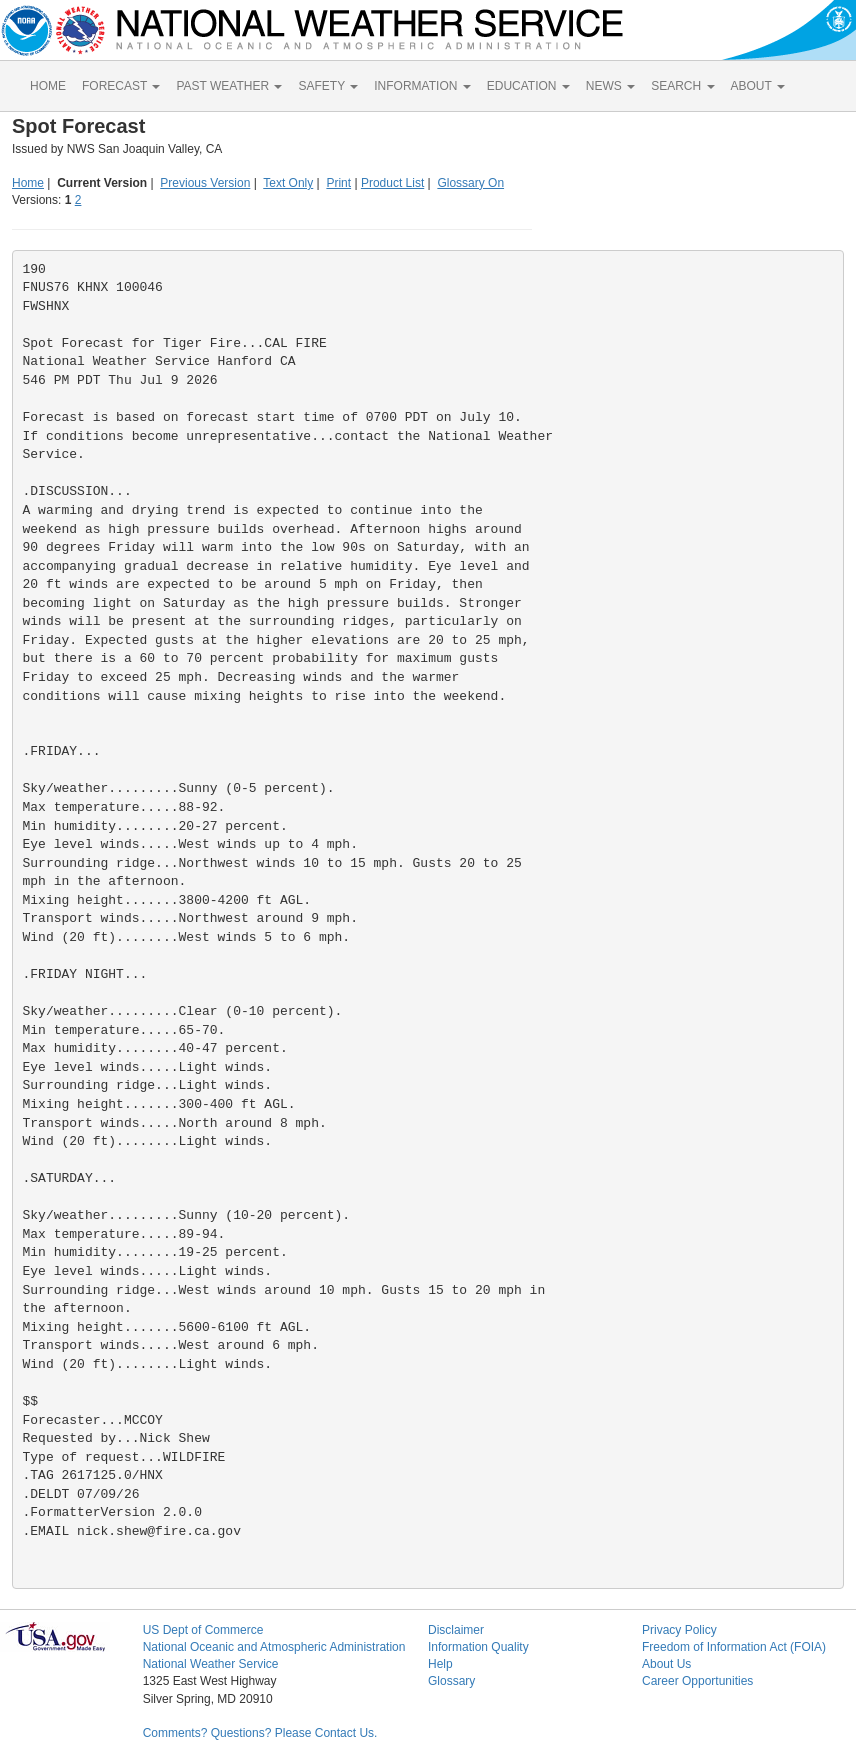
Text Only (288, 183)
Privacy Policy (679, 1630)
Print (338, 183)
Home (28, 183)
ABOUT (758, 86)
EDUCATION (528, 86)
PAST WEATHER (229, 86)
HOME (48, 86)
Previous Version (205, 183)
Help (440, 1664)
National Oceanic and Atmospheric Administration (274, 1647)
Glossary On (470, 183)
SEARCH (682, 86)
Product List (392, 183)
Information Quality (478, 1647)
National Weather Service (211, 1664)
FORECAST (121, 86)
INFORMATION (422, 86)
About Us (666, 1664)
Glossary (451, 1681)
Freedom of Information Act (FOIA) (734, 1647)
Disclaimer (456, 1630)
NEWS (610, 86)
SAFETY (328, 86)
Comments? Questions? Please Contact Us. (260, 1733)
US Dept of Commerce (203, 1630)
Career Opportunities (697, 1681)
